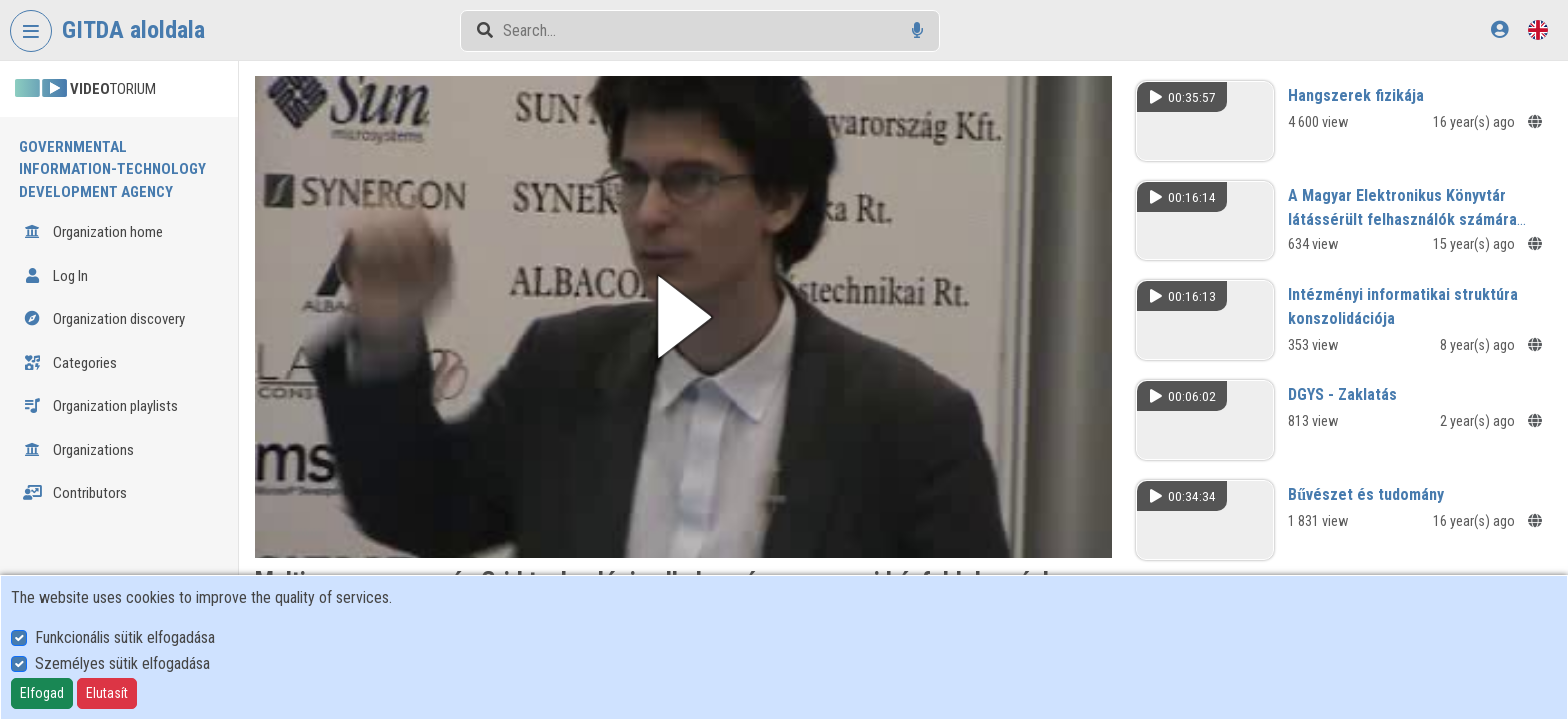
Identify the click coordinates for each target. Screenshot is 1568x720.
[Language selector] (1538, 29)
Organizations (78, 450)
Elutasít (107, 693)
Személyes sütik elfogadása (122, 663)
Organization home (93, 232)
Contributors (75, 493)
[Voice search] (917, 30)
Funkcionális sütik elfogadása (125, 637)
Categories (70, 363)
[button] (683, 317)
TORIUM (85, 89)
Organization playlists (100, 406)
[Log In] (1499, 29)
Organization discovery (104, 319)
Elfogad (42, 693)
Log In (55, 276)
